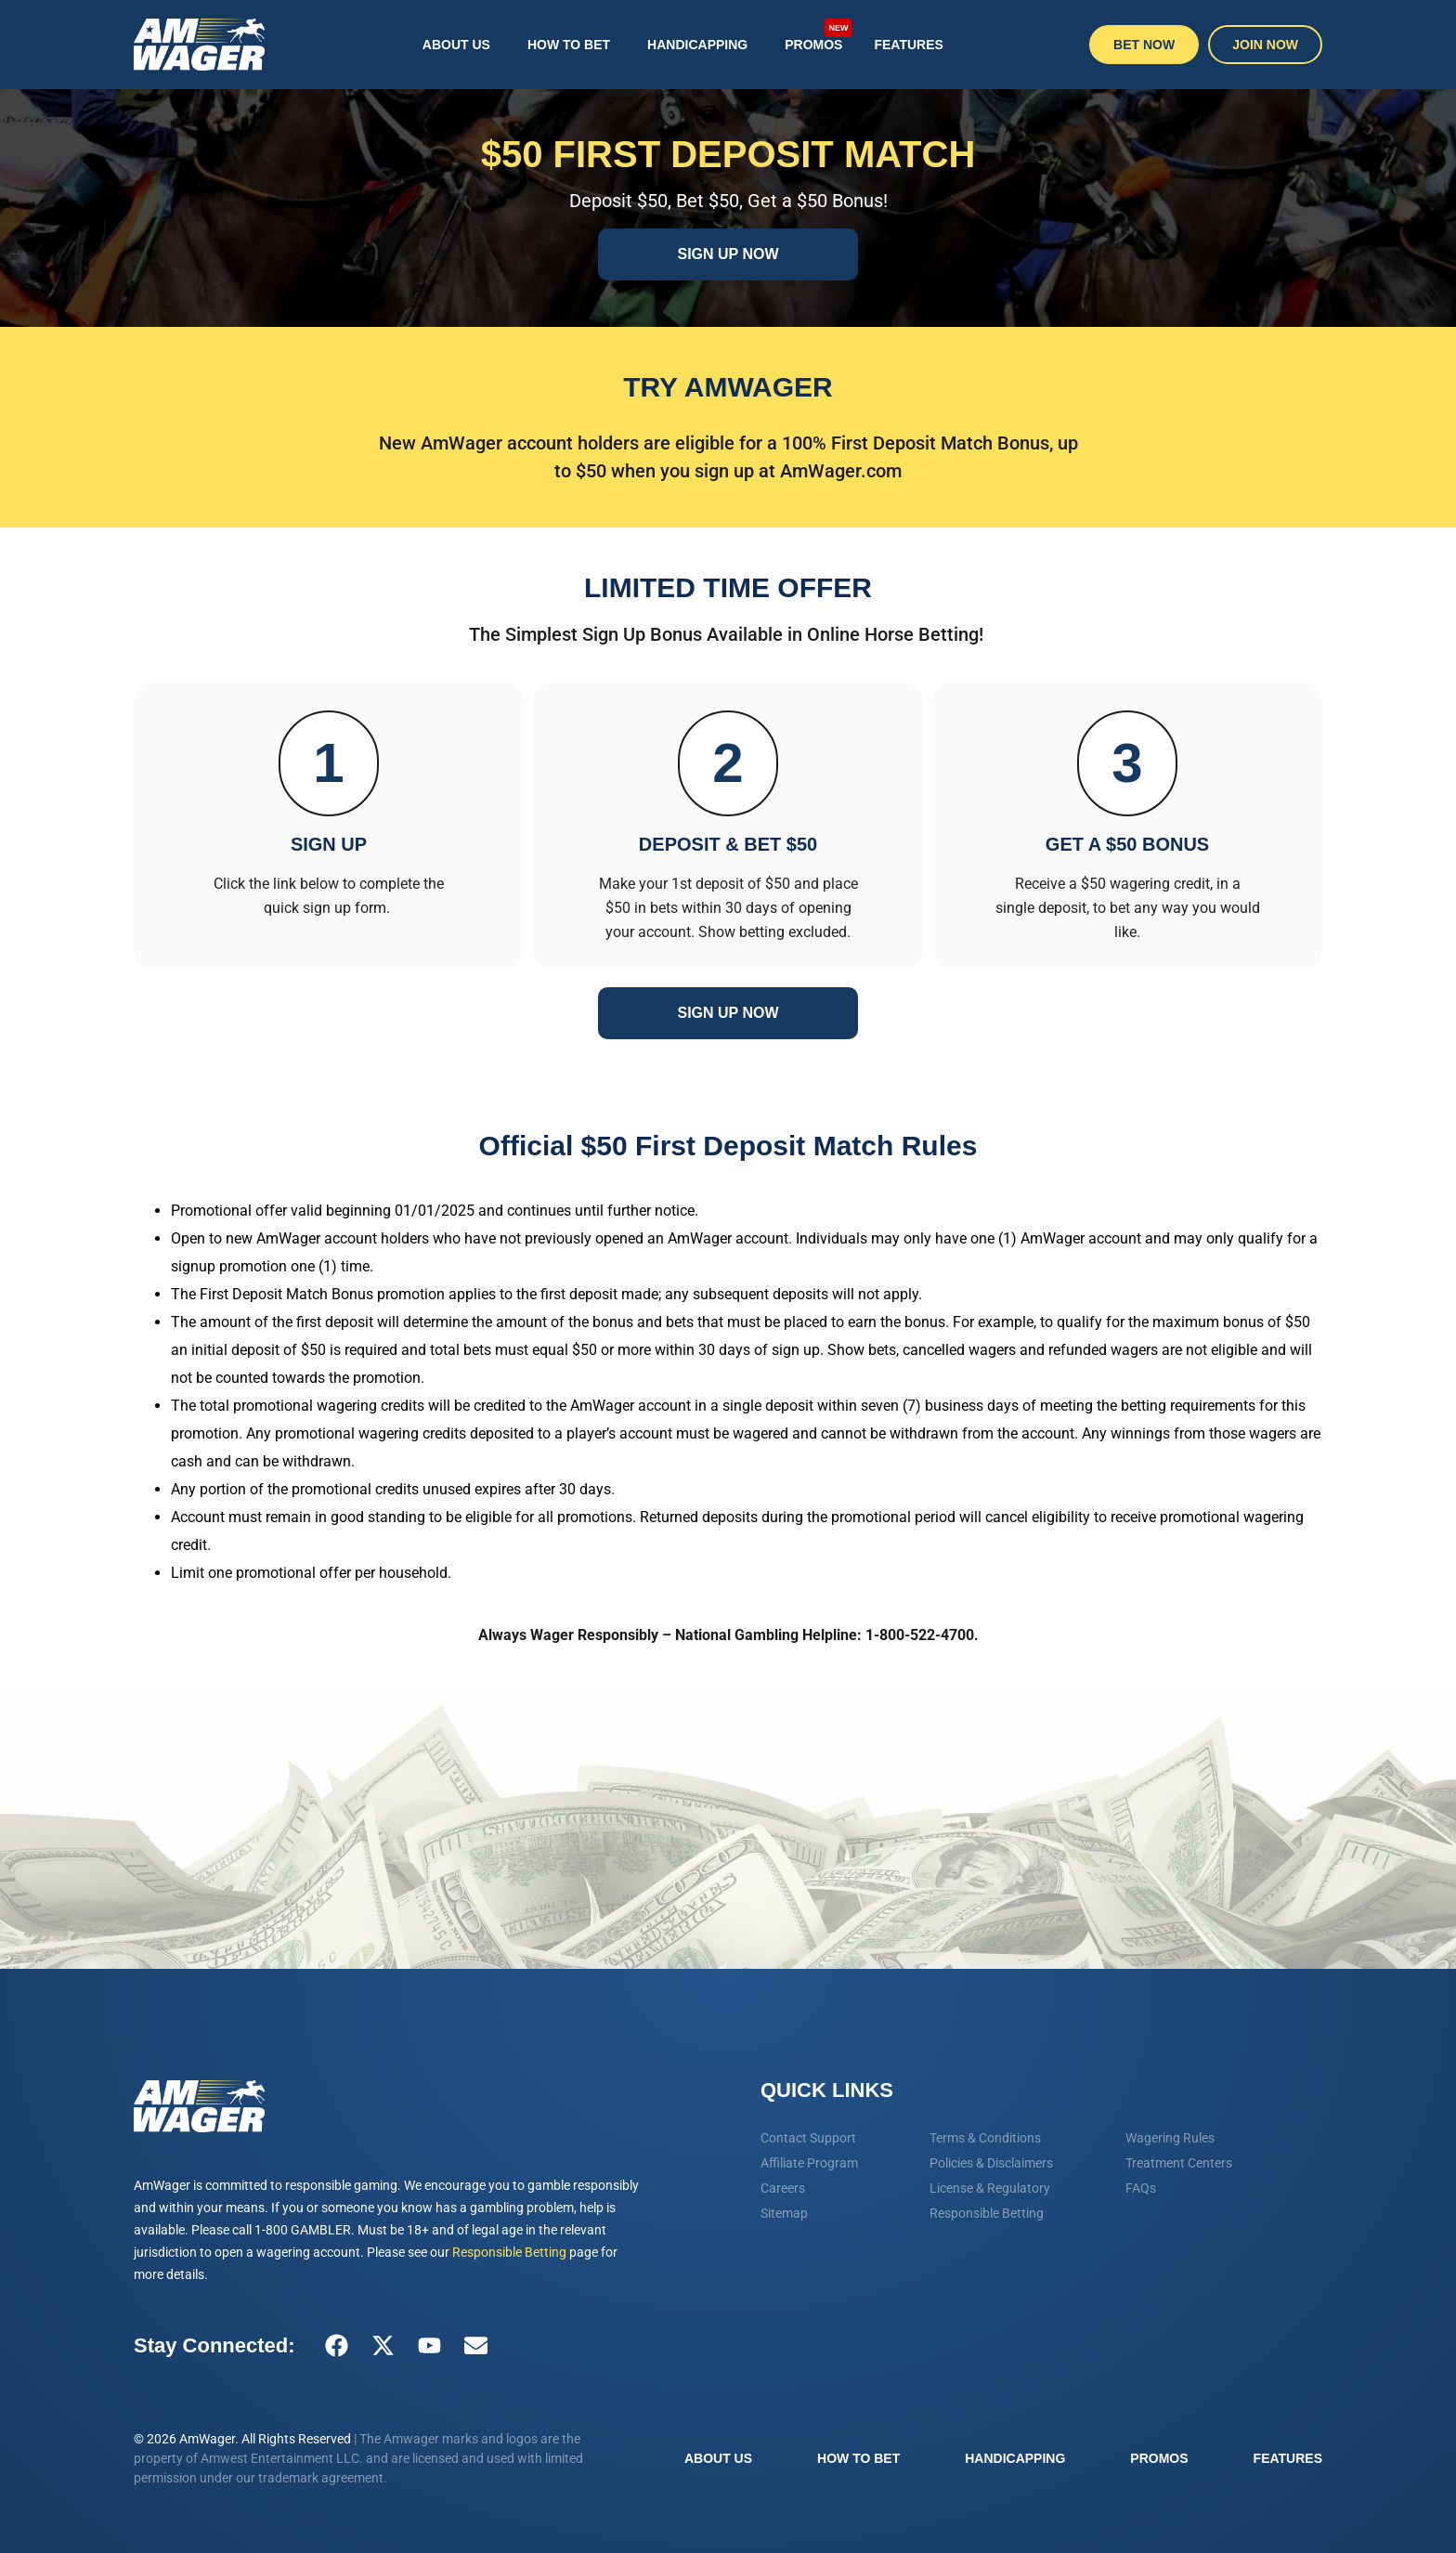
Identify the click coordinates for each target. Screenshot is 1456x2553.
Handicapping (697, 44)
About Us (456, 44)
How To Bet (568, 44)
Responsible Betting (509, 2252)
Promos (818, 36)
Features (908, 44)
